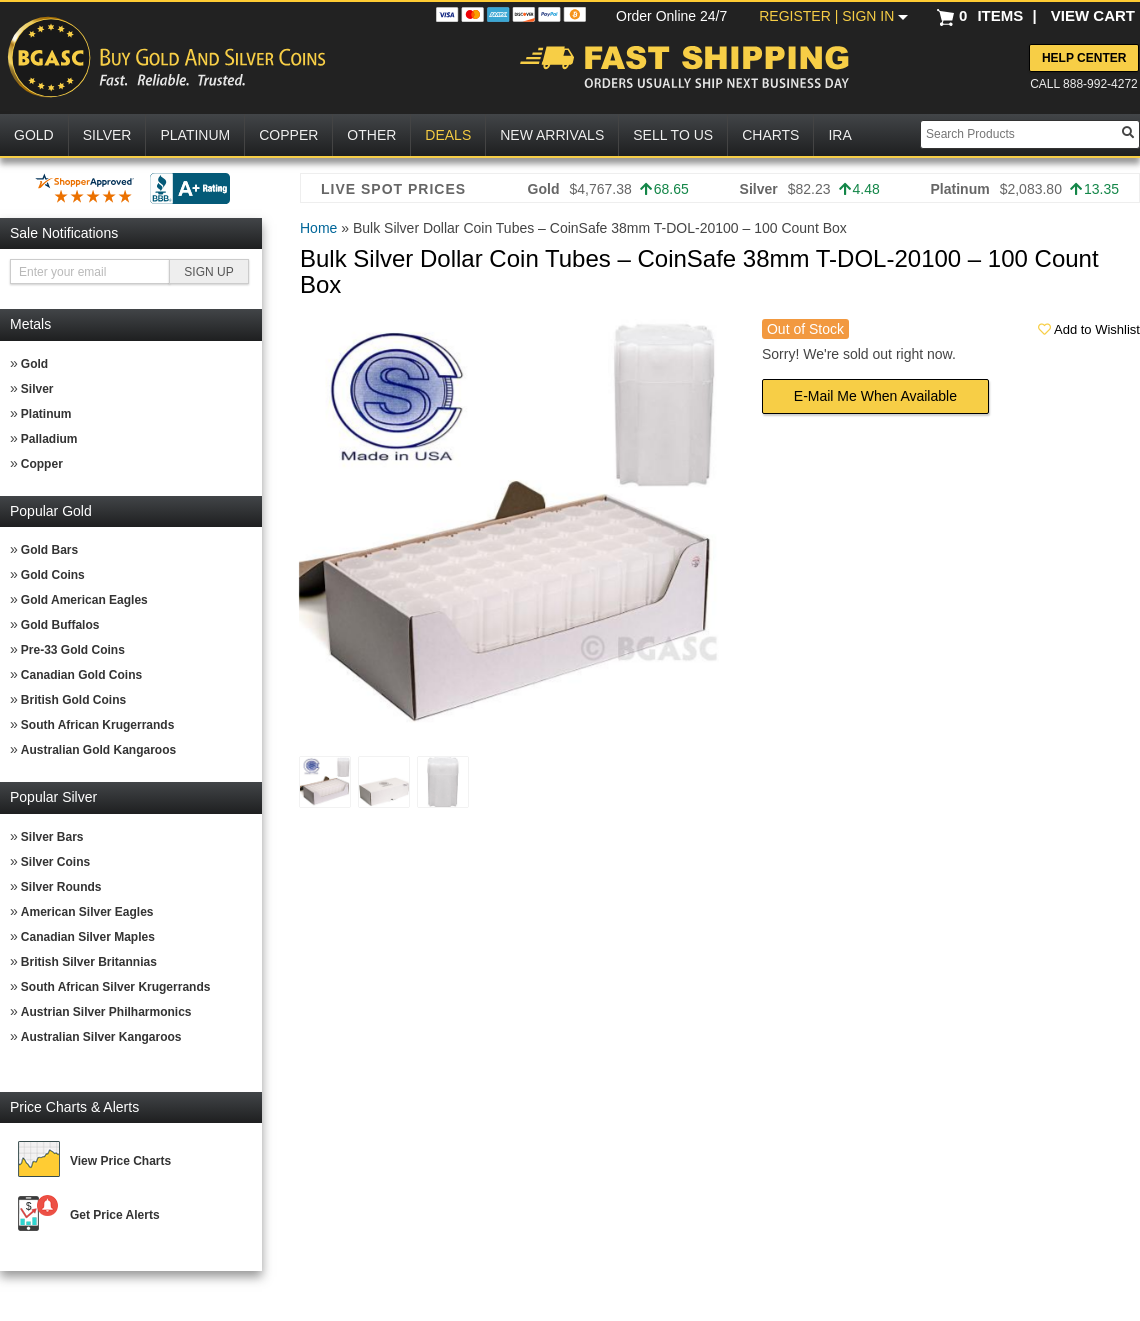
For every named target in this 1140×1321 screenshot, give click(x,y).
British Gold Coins (73, 700)
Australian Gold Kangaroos (98, 750)
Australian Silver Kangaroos (101, 1037)
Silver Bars (52, 837)
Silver (37, 389)
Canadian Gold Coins (81, 675)
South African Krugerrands (98, 725)
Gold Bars (49, 550)
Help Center (1084, 58)
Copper (42, 464)
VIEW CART (1093, 15)
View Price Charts (120, 1161)
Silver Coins (55, 862)
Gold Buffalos (60, 625)
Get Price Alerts (115, 1215)
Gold (34, 364)
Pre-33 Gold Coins (73, 650)
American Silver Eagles (87, 912)
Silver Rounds (61, 887)
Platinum (46, 414)
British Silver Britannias (89, 962)
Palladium (49, 439)
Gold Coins (53, 575)
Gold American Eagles (84, 600)
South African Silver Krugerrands (116, 987)
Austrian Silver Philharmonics (106, 1012)
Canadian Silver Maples (88, 937)
